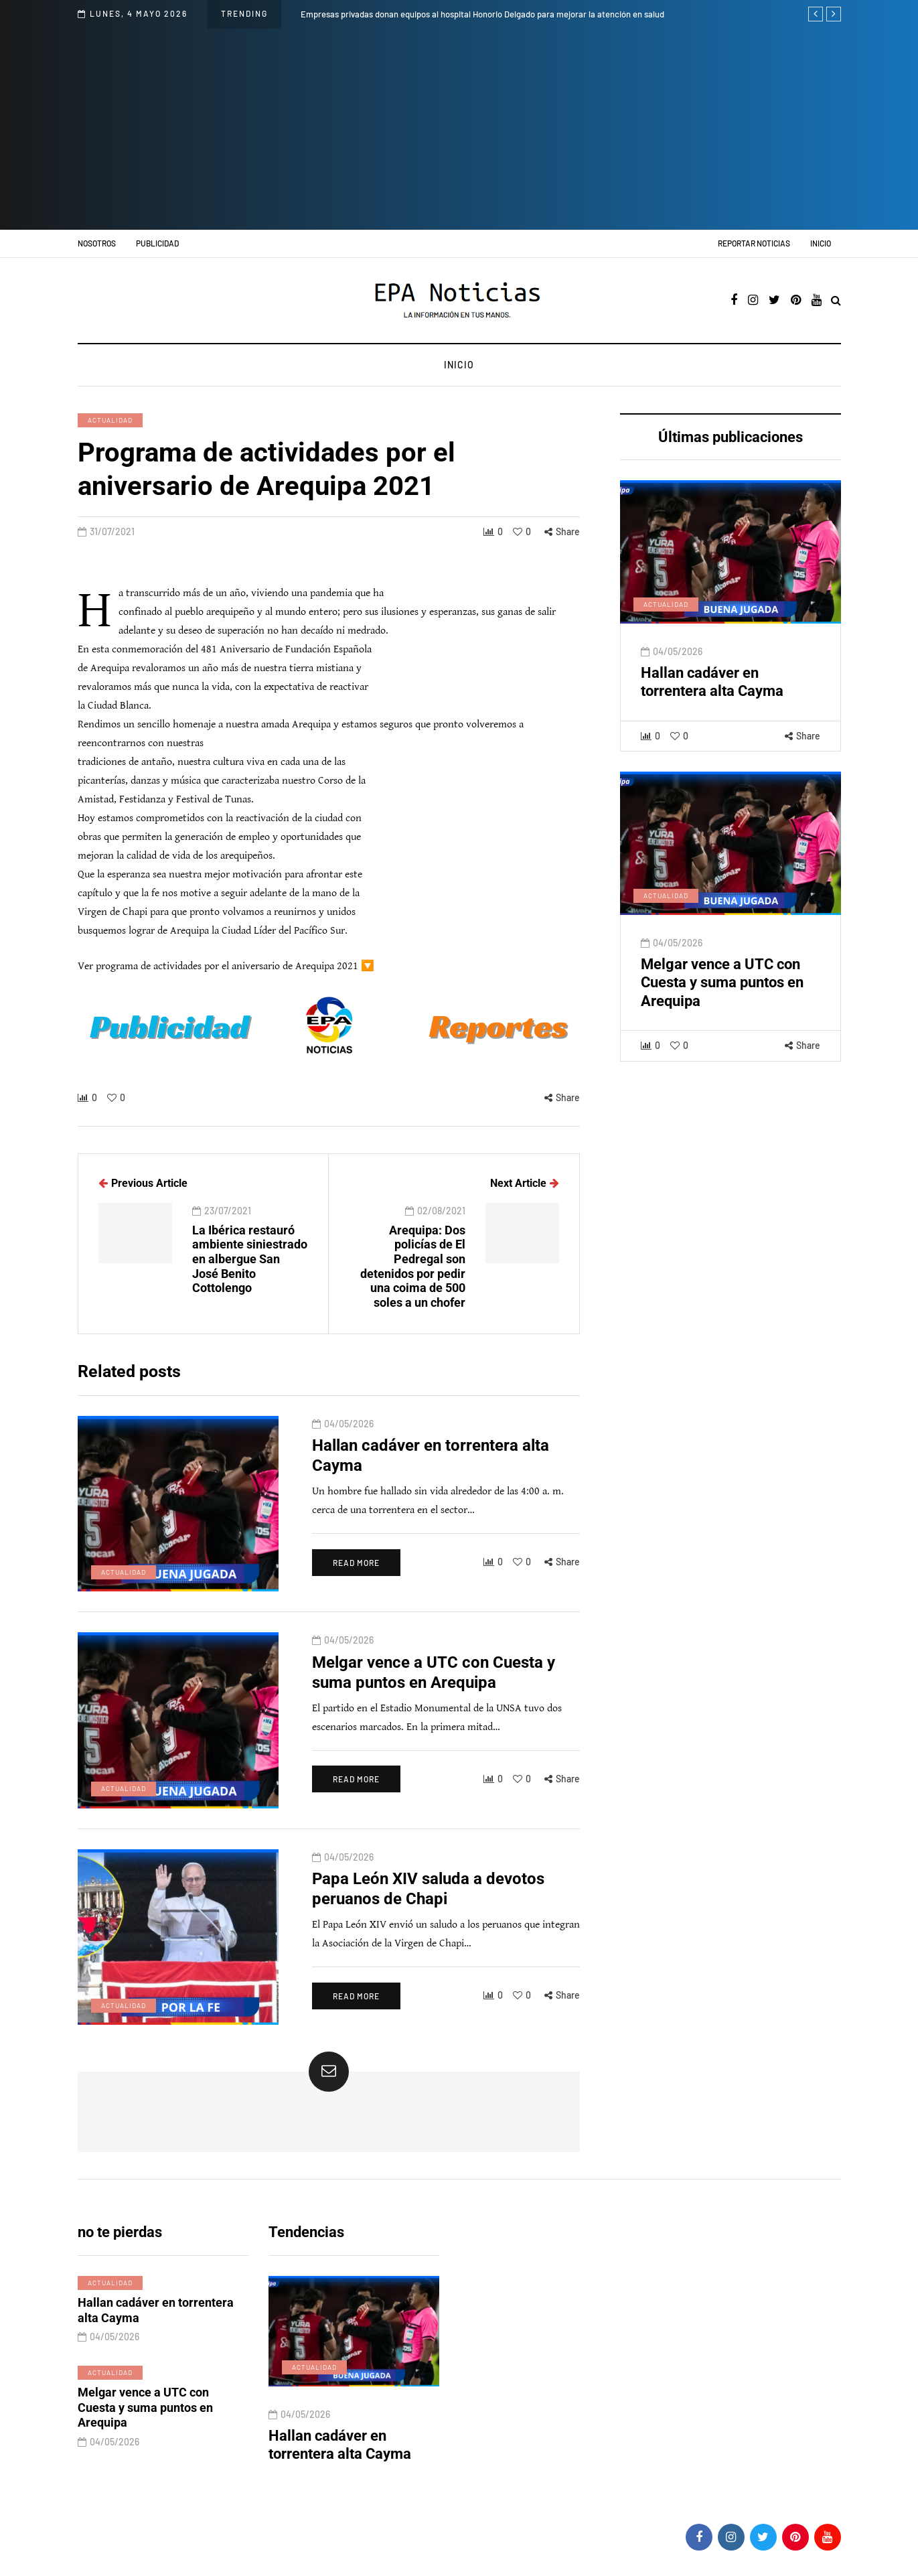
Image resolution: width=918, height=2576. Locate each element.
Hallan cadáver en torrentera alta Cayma (340, 2445)
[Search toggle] (836, 301)
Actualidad (110, 420)
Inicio (820, 243)
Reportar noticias (754, 243)
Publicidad (157, 243)
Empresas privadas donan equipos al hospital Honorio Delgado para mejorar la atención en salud (482, 14)
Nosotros (97, 243)
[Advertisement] (459, 129)
